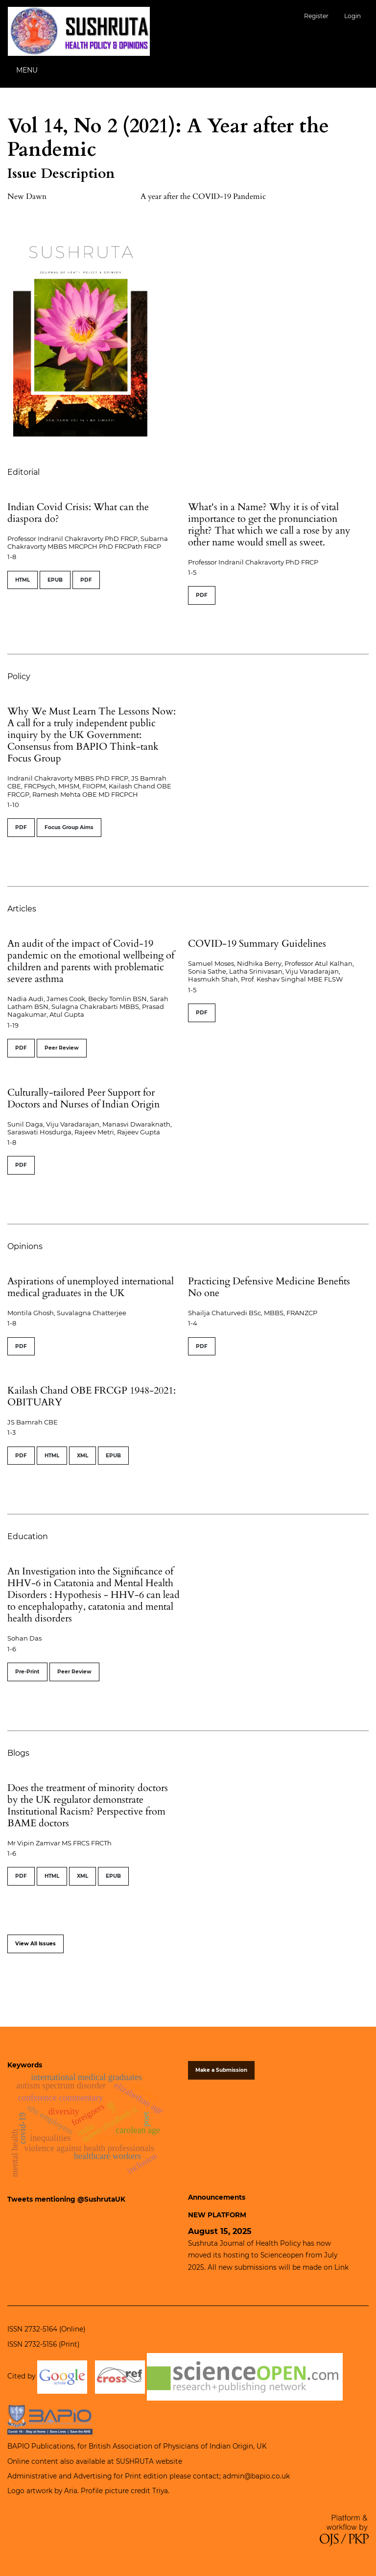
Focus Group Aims (69, 827)
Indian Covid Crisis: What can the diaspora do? (78, 512)
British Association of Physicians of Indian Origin (171, 2446)
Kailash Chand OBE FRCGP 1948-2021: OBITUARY (91, 1396)
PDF (86, 580)
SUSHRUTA (135, 2461)
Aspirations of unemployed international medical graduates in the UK (90, 1287)
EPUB (55, 580)
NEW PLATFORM (217, 2215)
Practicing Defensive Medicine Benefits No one (269, 1287)
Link (341, 2267)
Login (352, 16)
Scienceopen (282, 2255)
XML (82, 1455)
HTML (22, 580)
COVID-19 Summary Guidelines (257, 943)
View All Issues (35, 1943)
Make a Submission (221, 2070)
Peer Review (62, 1048)
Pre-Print (27, 1671)
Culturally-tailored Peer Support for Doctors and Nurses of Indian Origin (83, 1098)
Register (316, 16)
